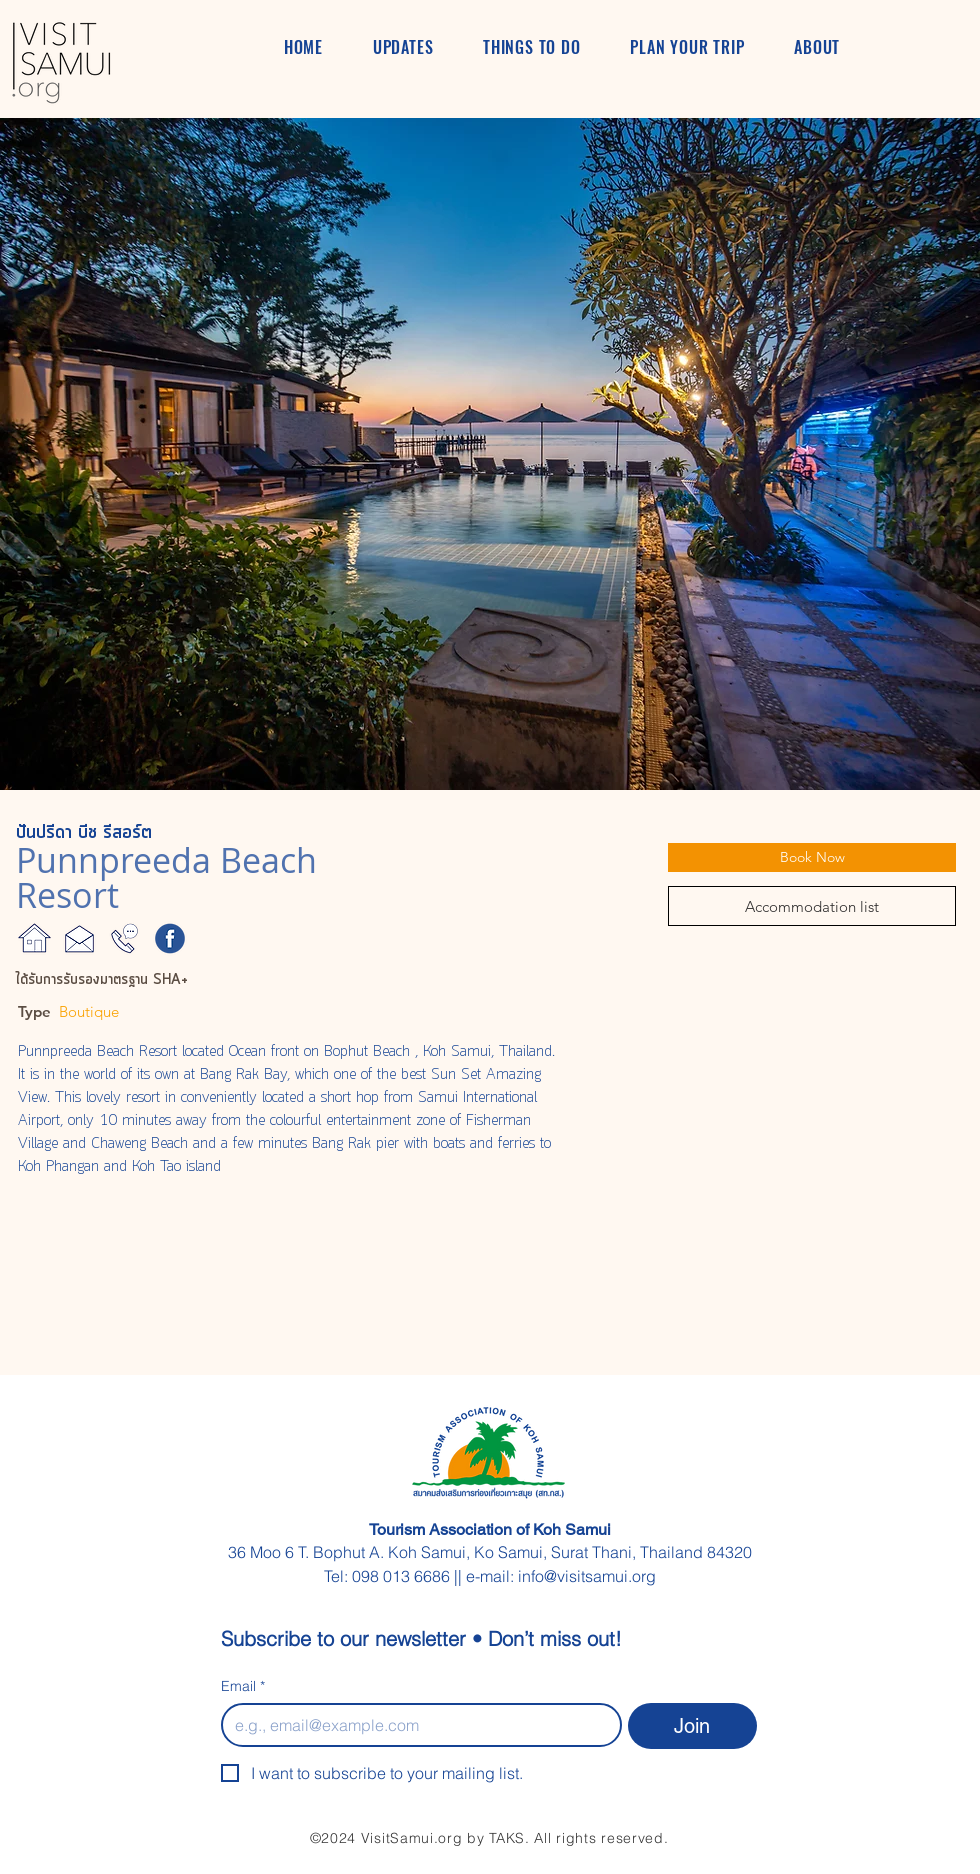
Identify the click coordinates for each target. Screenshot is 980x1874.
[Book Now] (812, 857)
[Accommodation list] (812, 906)
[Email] (415, 1725)
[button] (490, 454)
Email (243, 1686)
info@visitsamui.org (587, 1576)
